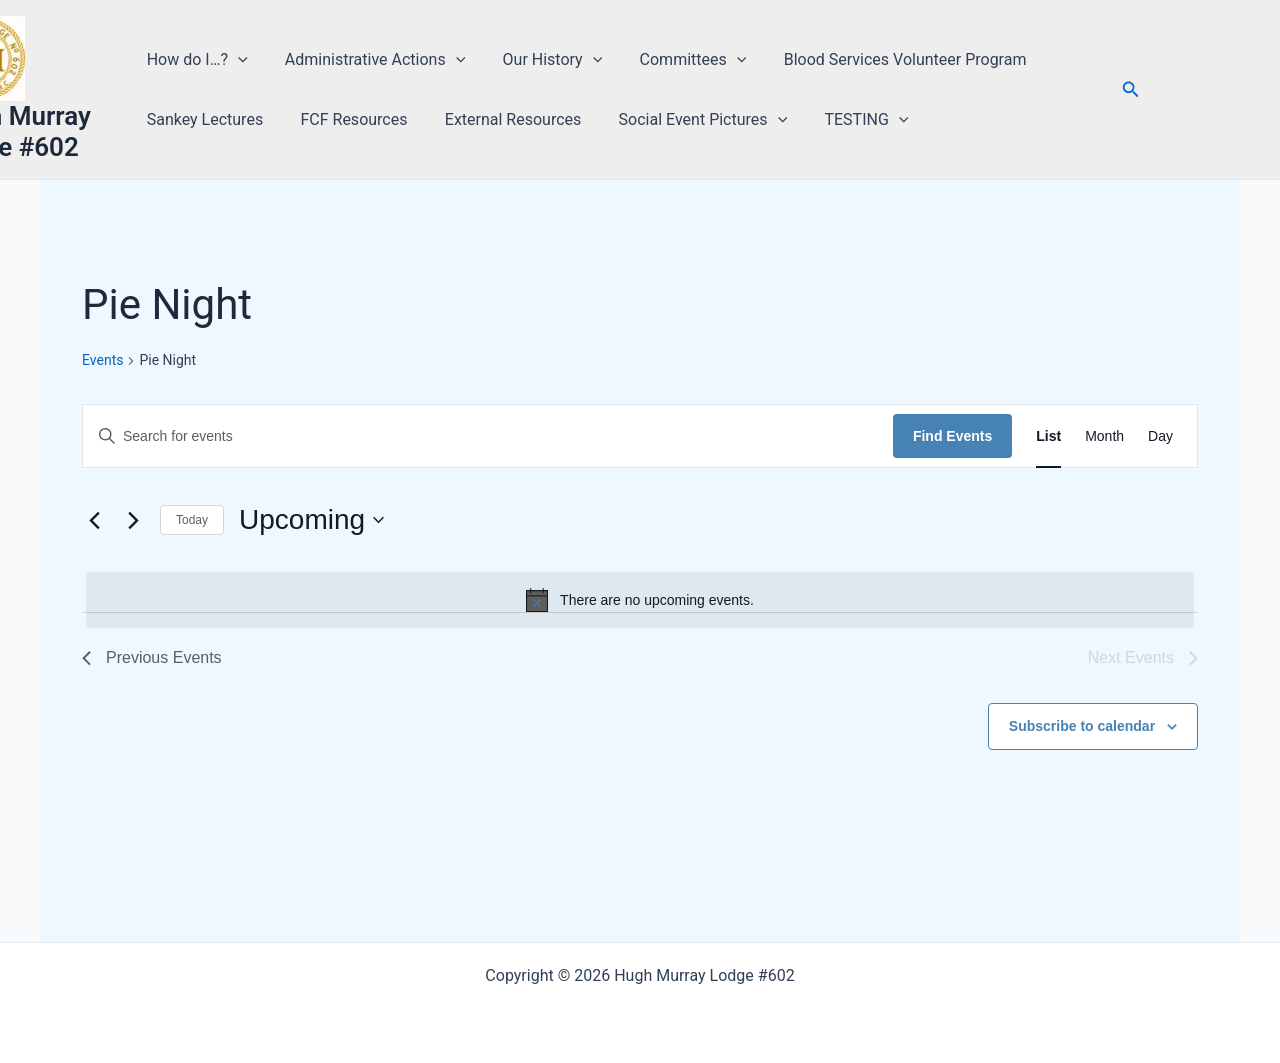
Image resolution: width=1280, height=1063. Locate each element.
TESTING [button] (847, 120)
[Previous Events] (94, 520)
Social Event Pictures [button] (689, 120)
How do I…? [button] (199, 60)
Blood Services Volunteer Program (885, 59)
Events (102, 360)
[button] (240, 60)
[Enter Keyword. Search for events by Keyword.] (488, 436)
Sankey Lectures (207, 119)
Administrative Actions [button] (371, 60)
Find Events (952, 436)
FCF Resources (350, 119)
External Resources (504, 119)
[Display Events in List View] (1048, 436)
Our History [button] (544, 60)
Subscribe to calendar (1082, 726)
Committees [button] (679, 60)
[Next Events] (133, 520)
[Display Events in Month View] (1104, 436)
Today (192, 520)
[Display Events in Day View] (1160, 436)
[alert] (640, 600)
